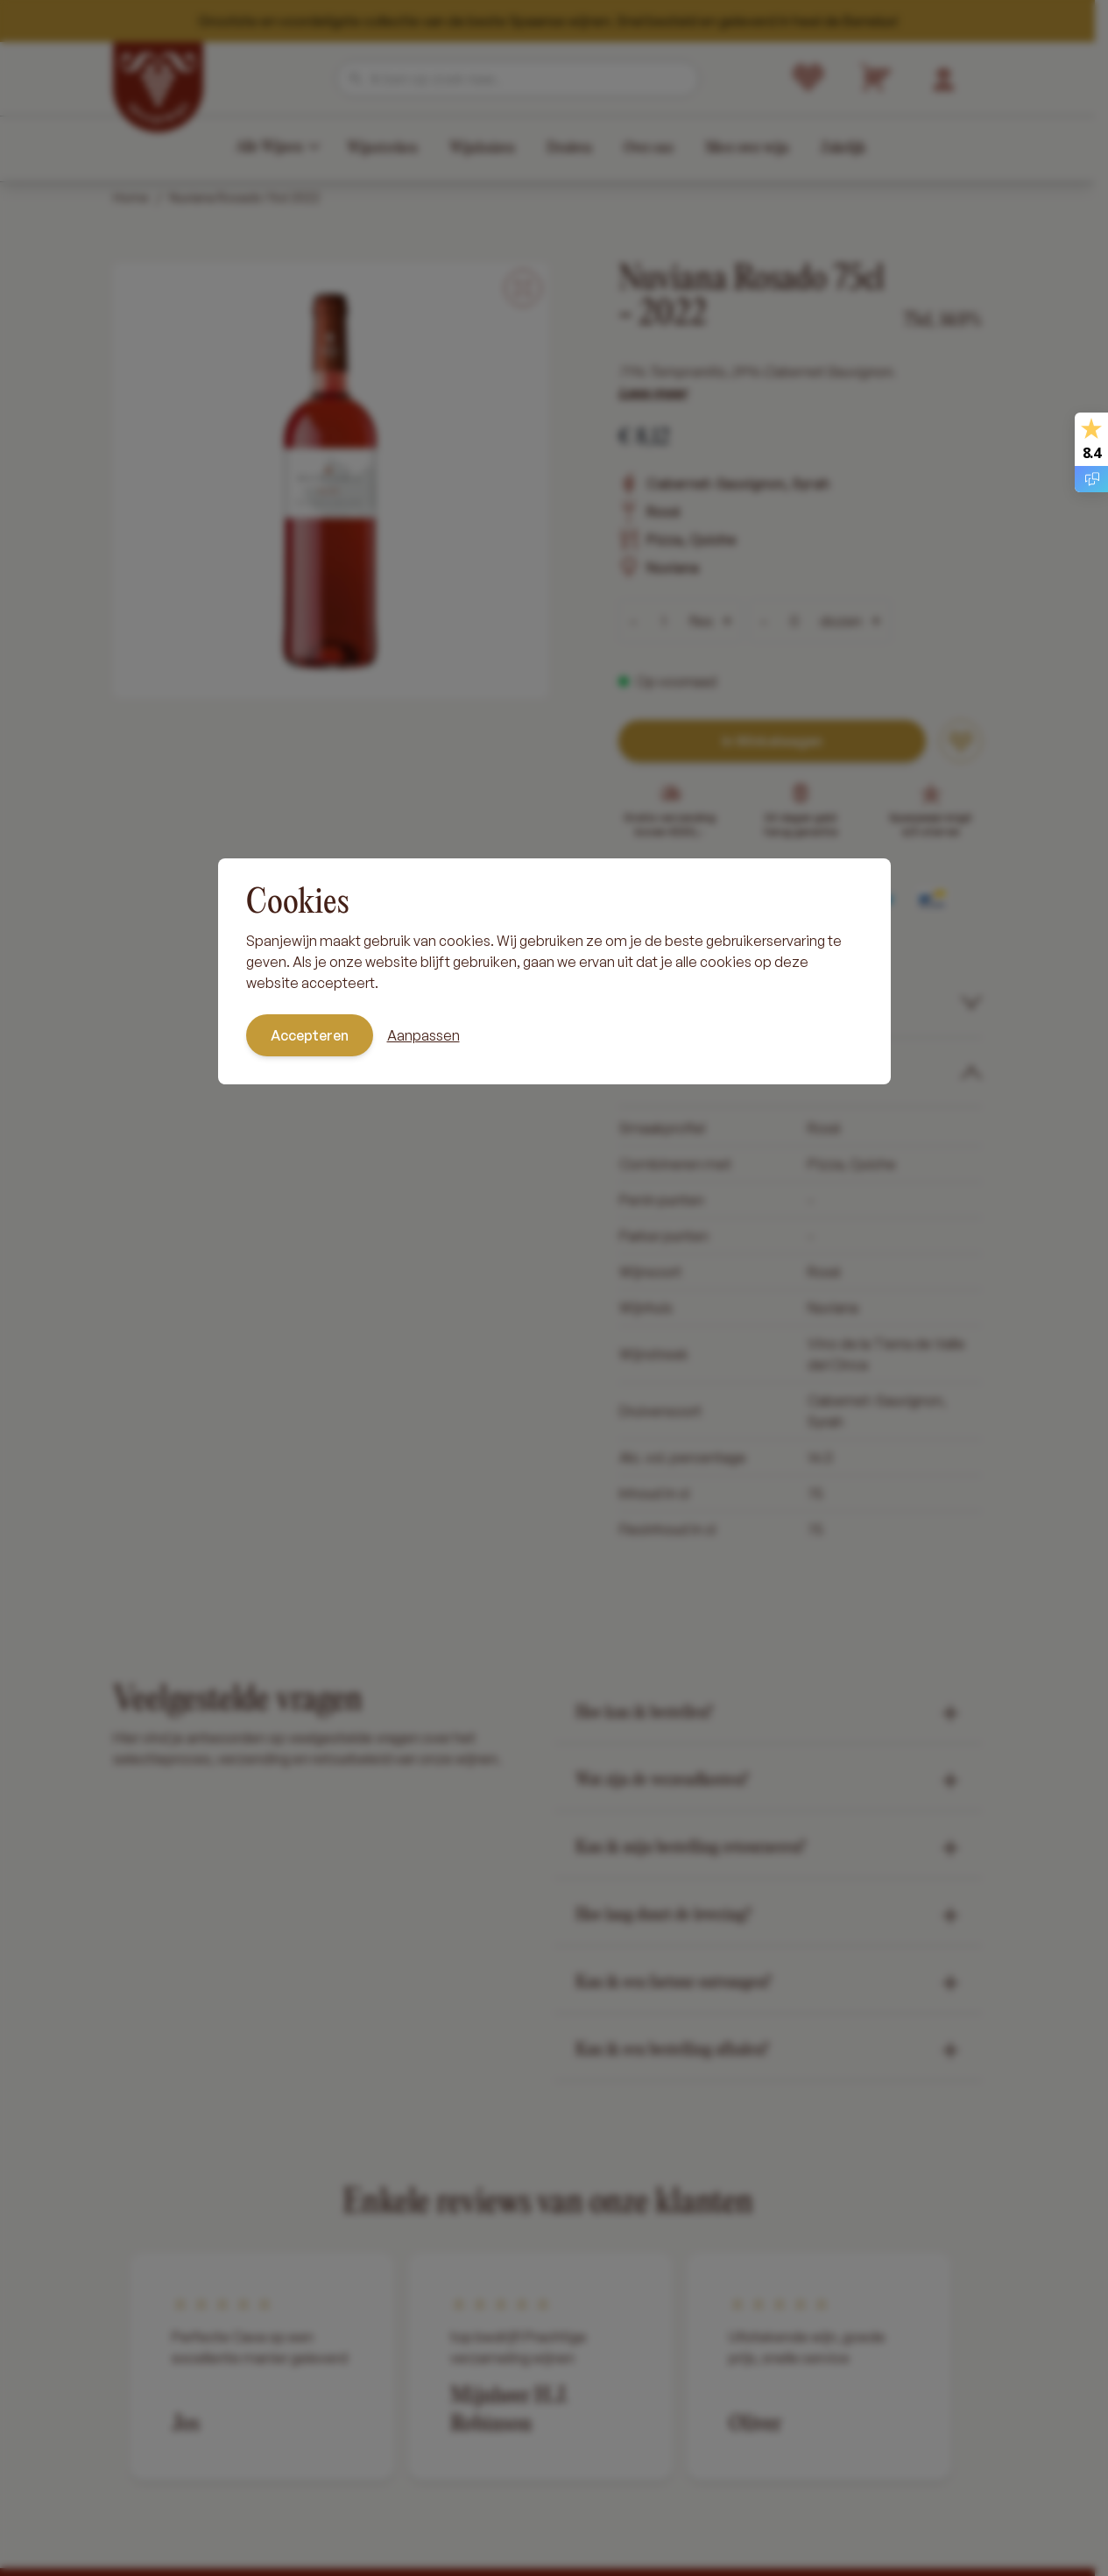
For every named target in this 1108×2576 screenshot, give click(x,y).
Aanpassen (423, 1035)
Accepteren (310, 1035)
